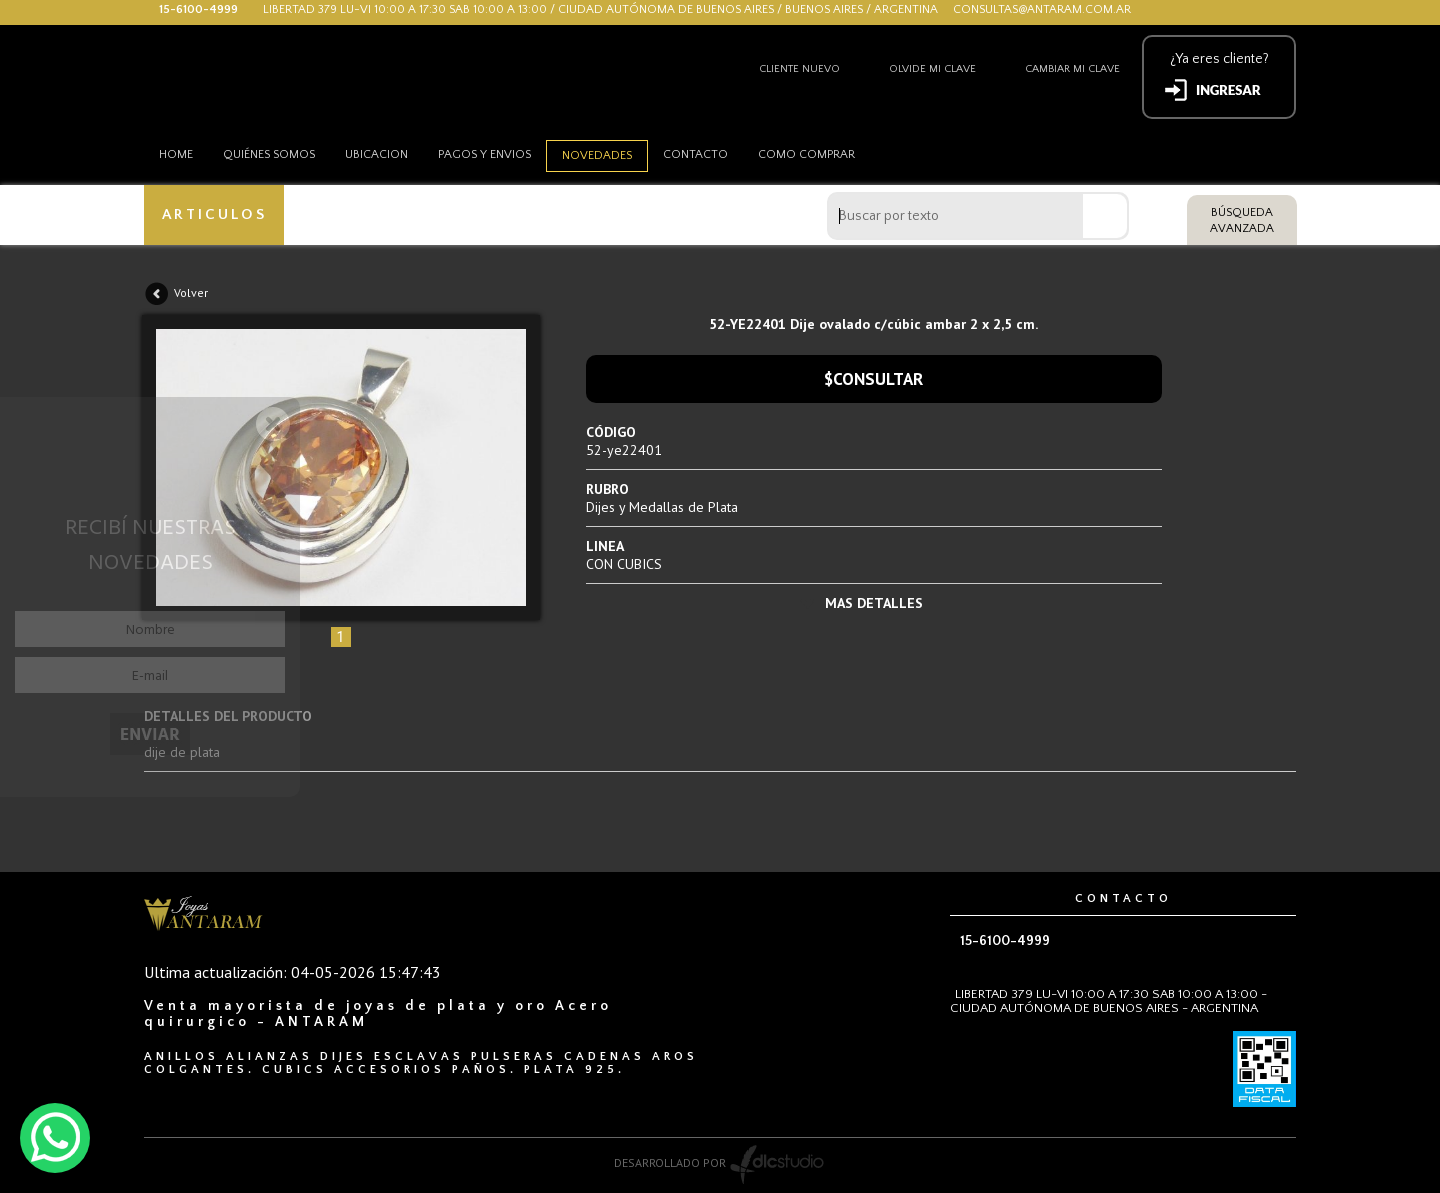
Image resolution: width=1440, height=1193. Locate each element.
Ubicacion (376, 154)
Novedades (597, 155)
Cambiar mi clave (1072, 69)
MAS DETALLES (874, 603)
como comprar (806, 154)
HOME (176, 154)
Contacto (695, 154)
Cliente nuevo (799, 69)
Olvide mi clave (932, 69)
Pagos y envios (484, 154)
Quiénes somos (269, 154)
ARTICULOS (214, 214)
